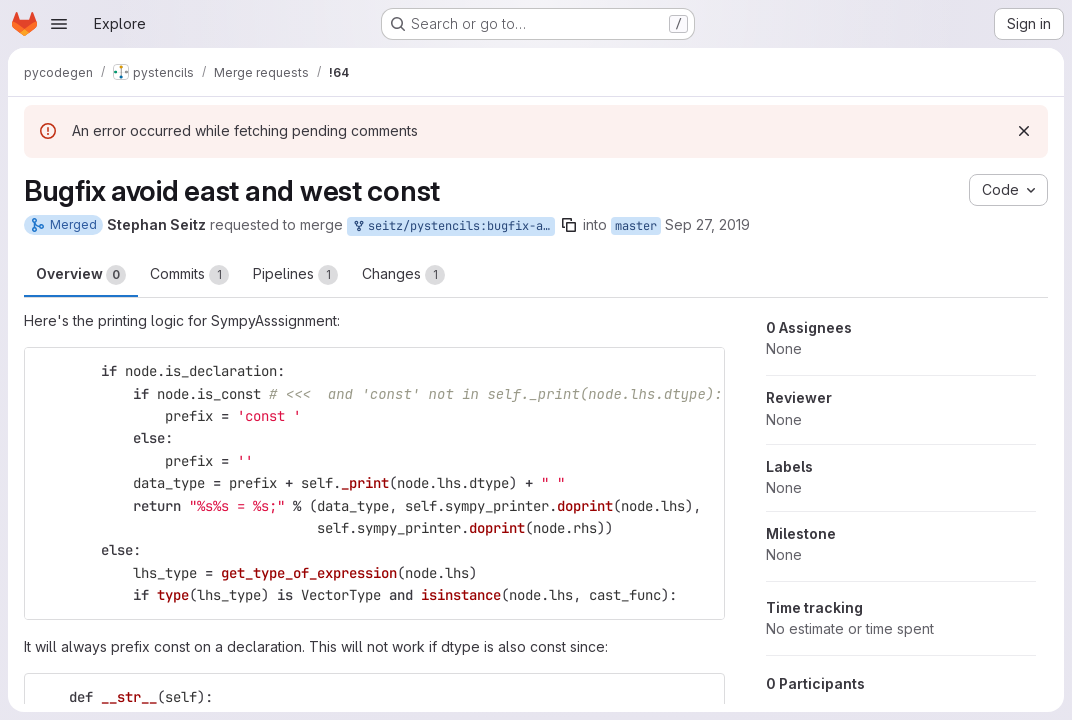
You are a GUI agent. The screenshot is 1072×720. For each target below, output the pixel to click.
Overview (81, 275)
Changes (403, 275)
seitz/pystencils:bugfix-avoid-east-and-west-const (453, 226)
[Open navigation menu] (59, 24)
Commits (189, 275)
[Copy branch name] (569, 225)
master (636, 226)
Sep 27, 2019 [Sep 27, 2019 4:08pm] (707, 224)
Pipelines (295, 275)
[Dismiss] (1024, 131)
